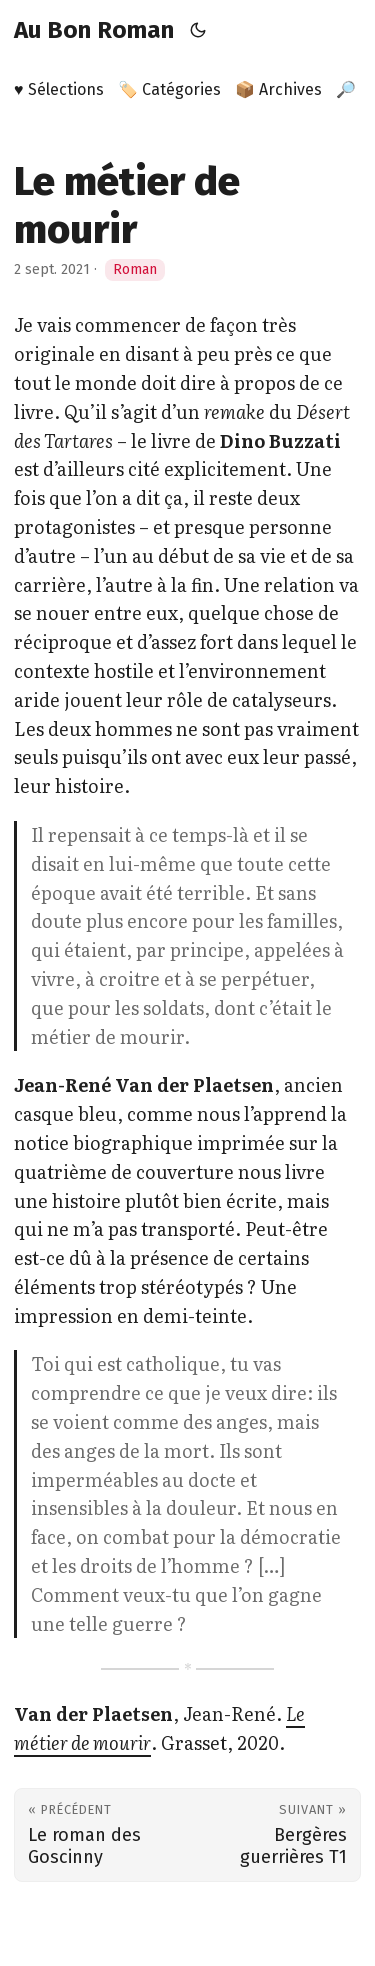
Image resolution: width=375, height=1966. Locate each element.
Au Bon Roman (94, 30)
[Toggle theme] (198, 30)
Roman (135, 269)
